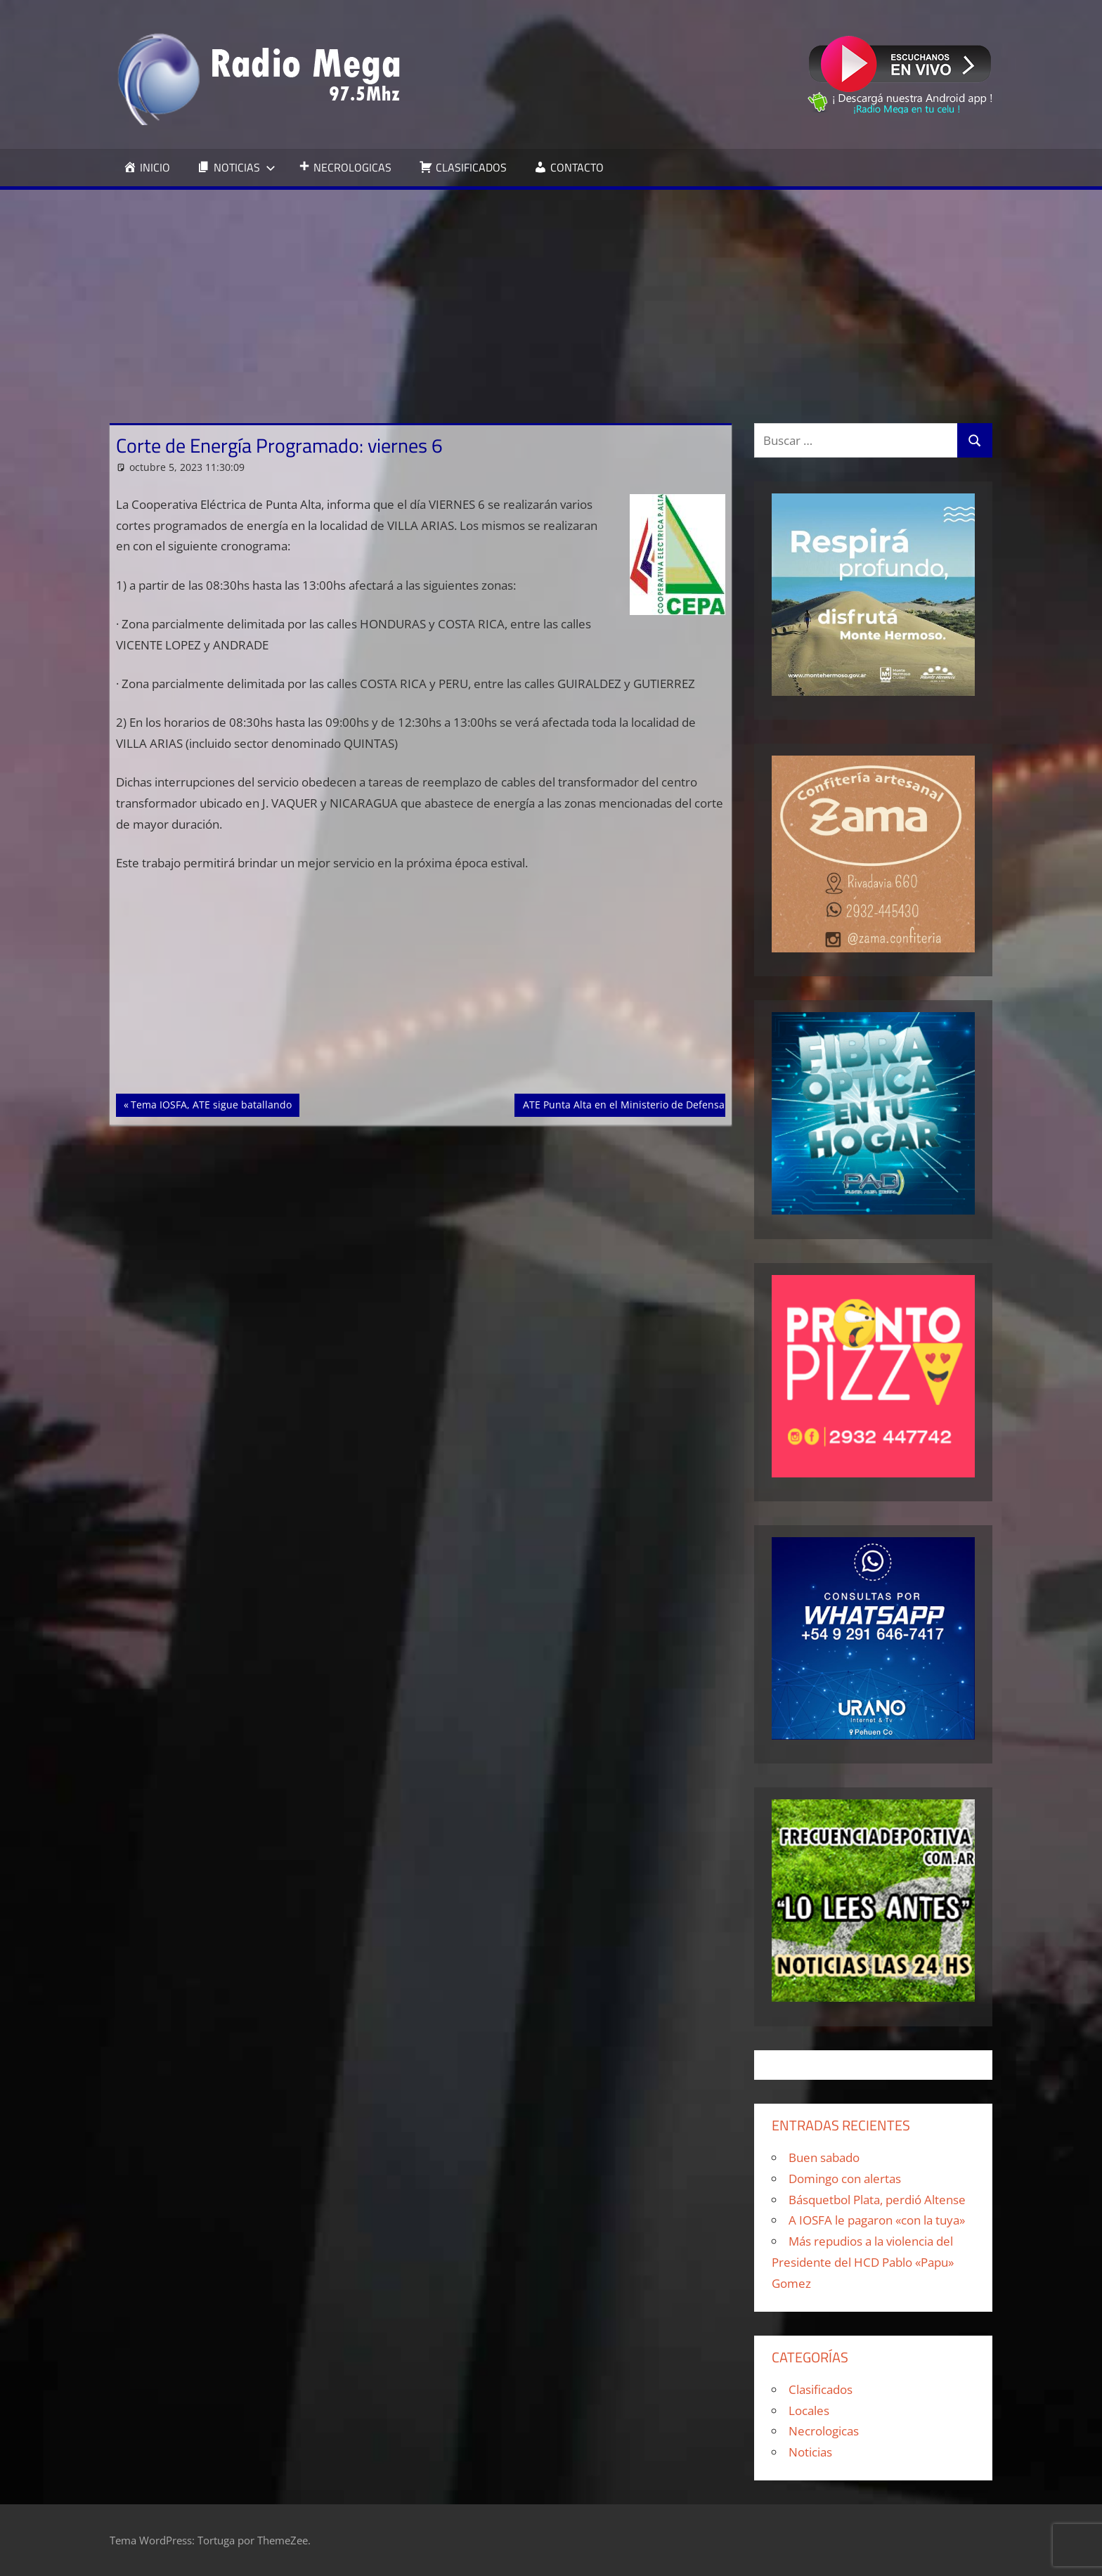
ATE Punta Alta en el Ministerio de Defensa (623, 1103)
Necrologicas (824, 2431)
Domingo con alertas (845, 2178)
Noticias (810, 2452)
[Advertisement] (551, 295)
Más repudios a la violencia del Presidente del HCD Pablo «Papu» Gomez (863, 2262)
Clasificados (821, 2389)
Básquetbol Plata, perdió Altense (877, 2200)
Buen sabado (824, 2157)
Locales (809, 2410)
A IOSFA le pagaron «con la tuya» (877, 2220)
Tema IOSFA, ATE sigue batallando (211, 1103)
